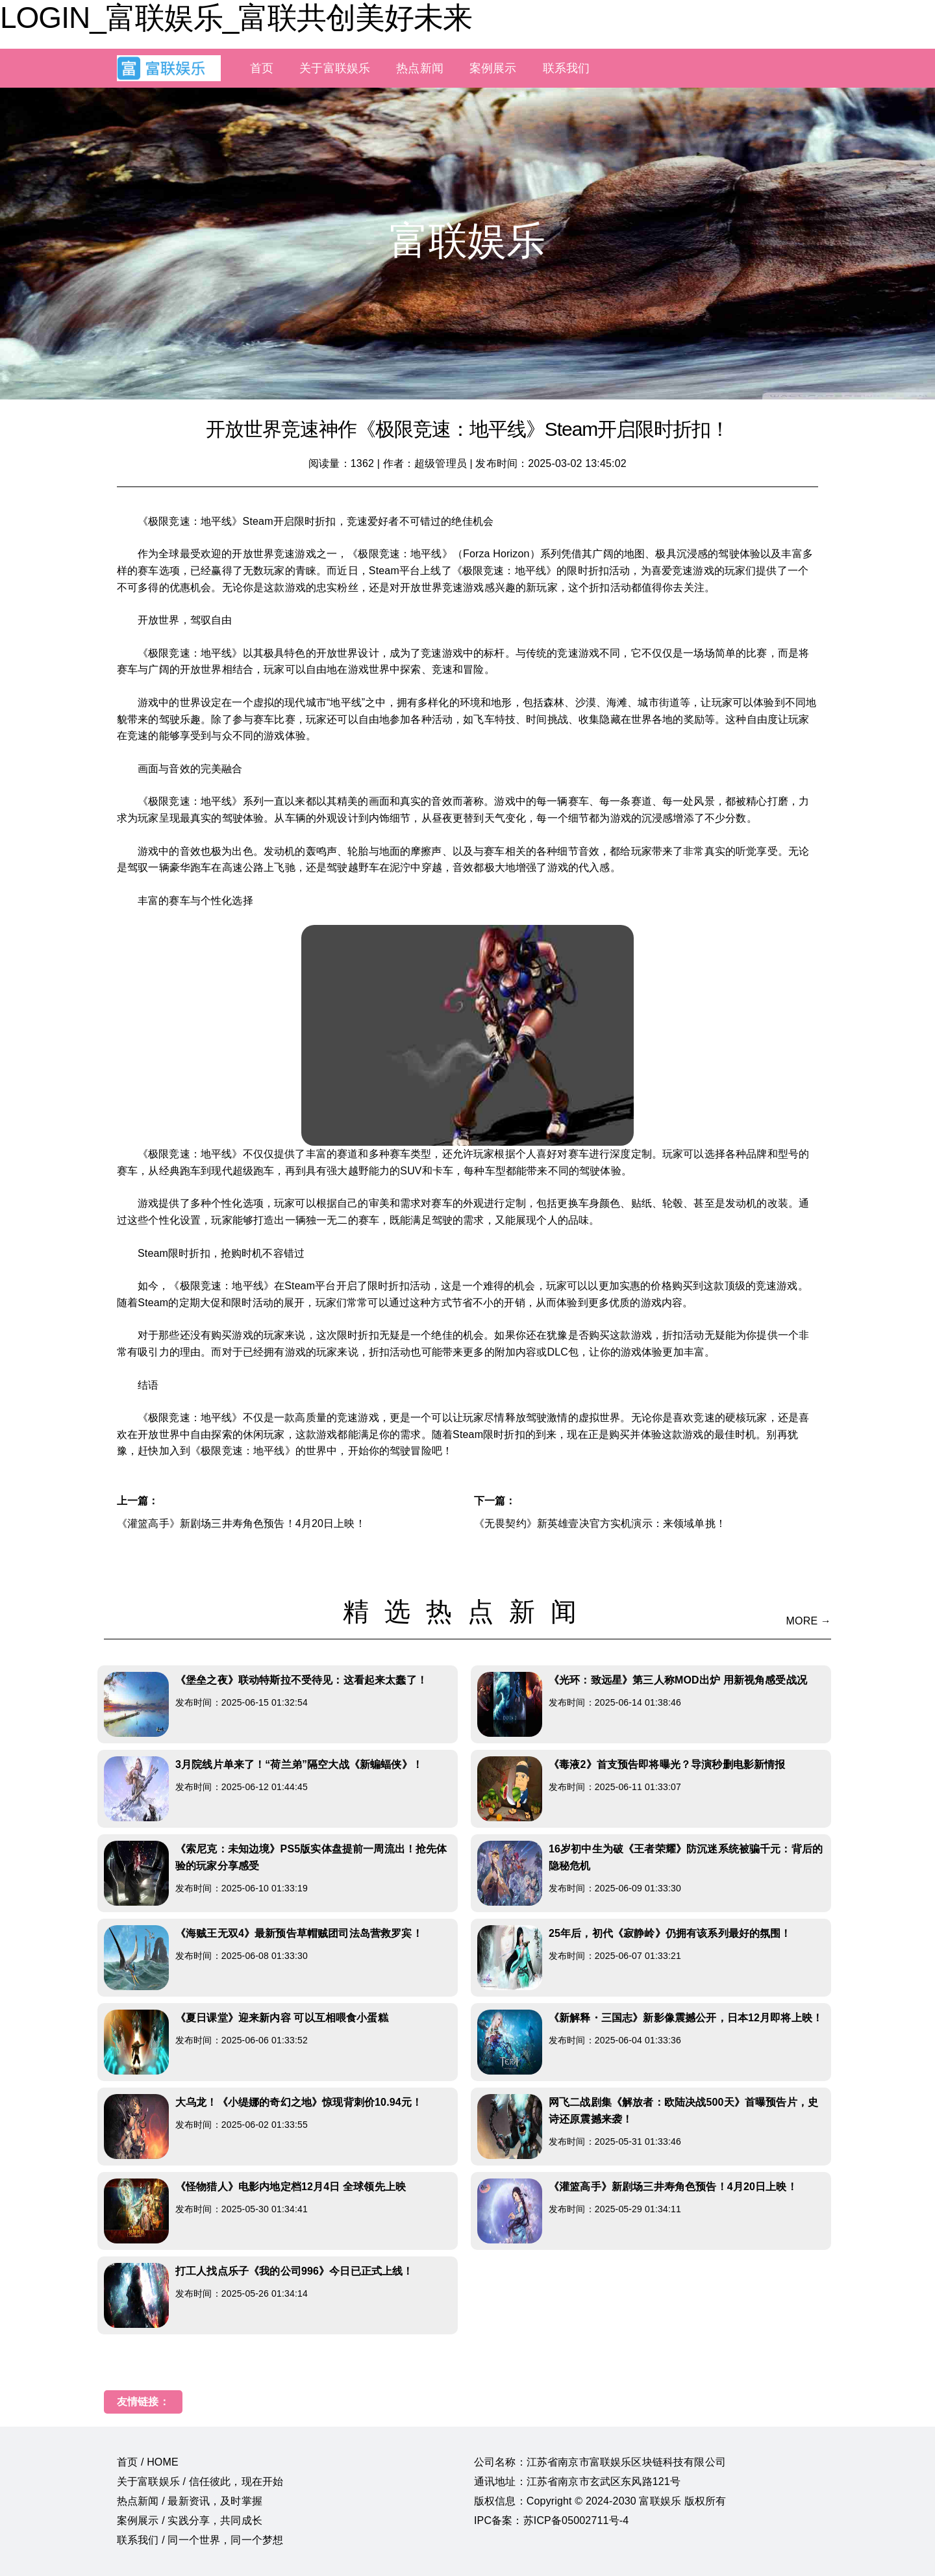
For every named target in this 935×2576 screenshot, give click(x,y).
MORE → (808, 1620)
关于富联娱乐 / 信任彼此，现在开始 (200, 2481)
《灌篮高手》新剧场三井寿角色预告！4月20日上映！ (241, 1523)
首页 (261, 68)
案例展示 (493, 68)
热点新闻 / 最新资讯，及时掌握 (189, 2501)
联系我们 (566, 68)
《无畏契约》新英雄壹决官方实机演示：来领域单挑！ (600, 1523)
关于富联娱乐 (334, 68)
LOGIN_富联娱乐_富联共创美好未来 (236, 17)
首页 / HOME (148, 2462)
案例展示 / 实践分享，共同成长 (189, 2520)
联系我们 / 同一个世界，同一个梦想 (200, 2539)
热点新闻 (419, 68)
